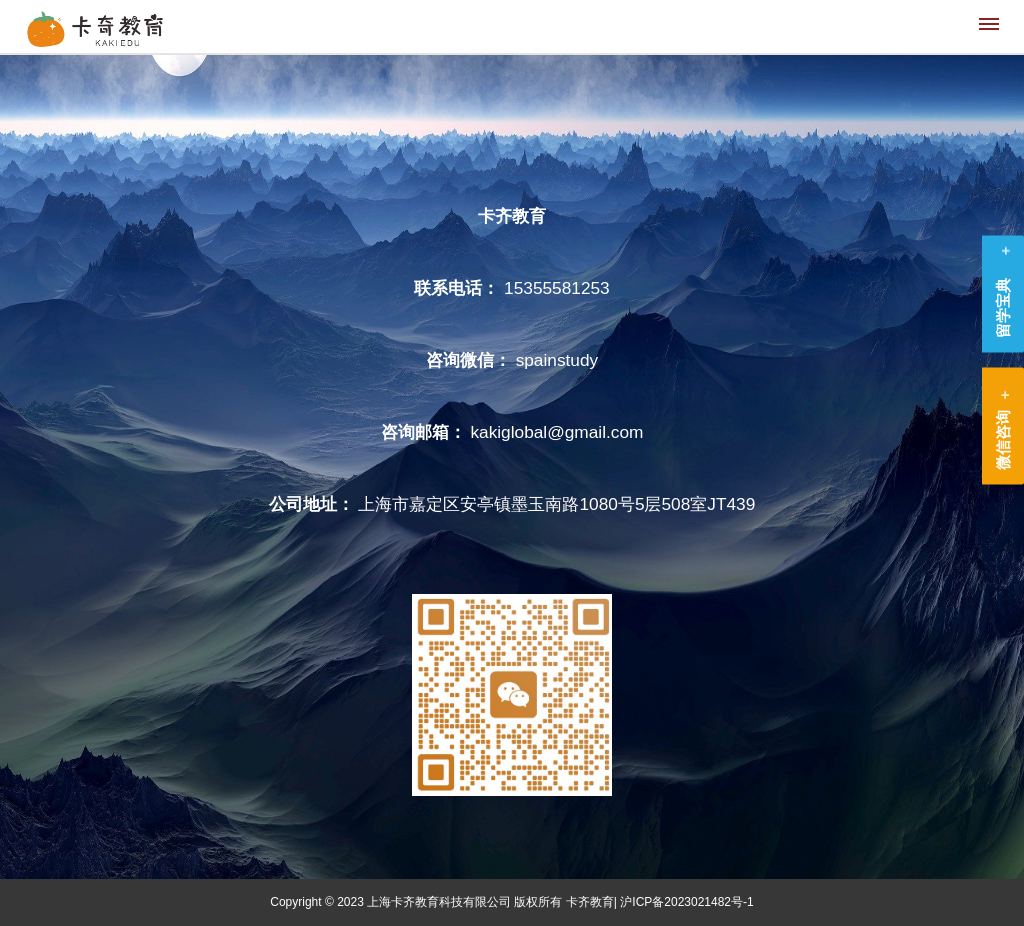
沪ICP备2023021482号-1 (686, 902)
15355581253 (557, 288)
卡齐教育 (590, 902)
